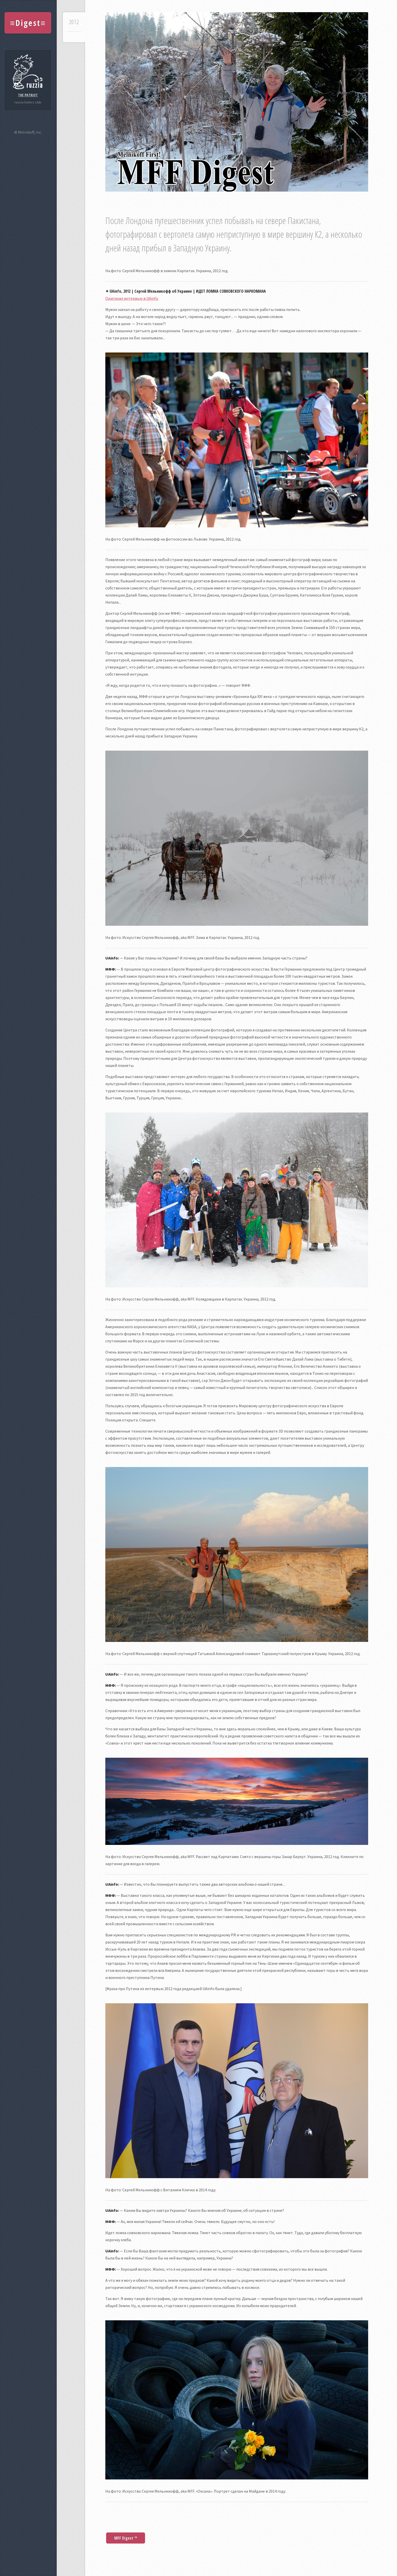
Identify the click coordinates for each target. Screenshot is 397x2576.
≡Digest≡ (28, 22)
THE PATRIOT (28, 94)
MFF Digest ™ (125, 2538)
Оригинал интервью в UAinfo (131, 298)
